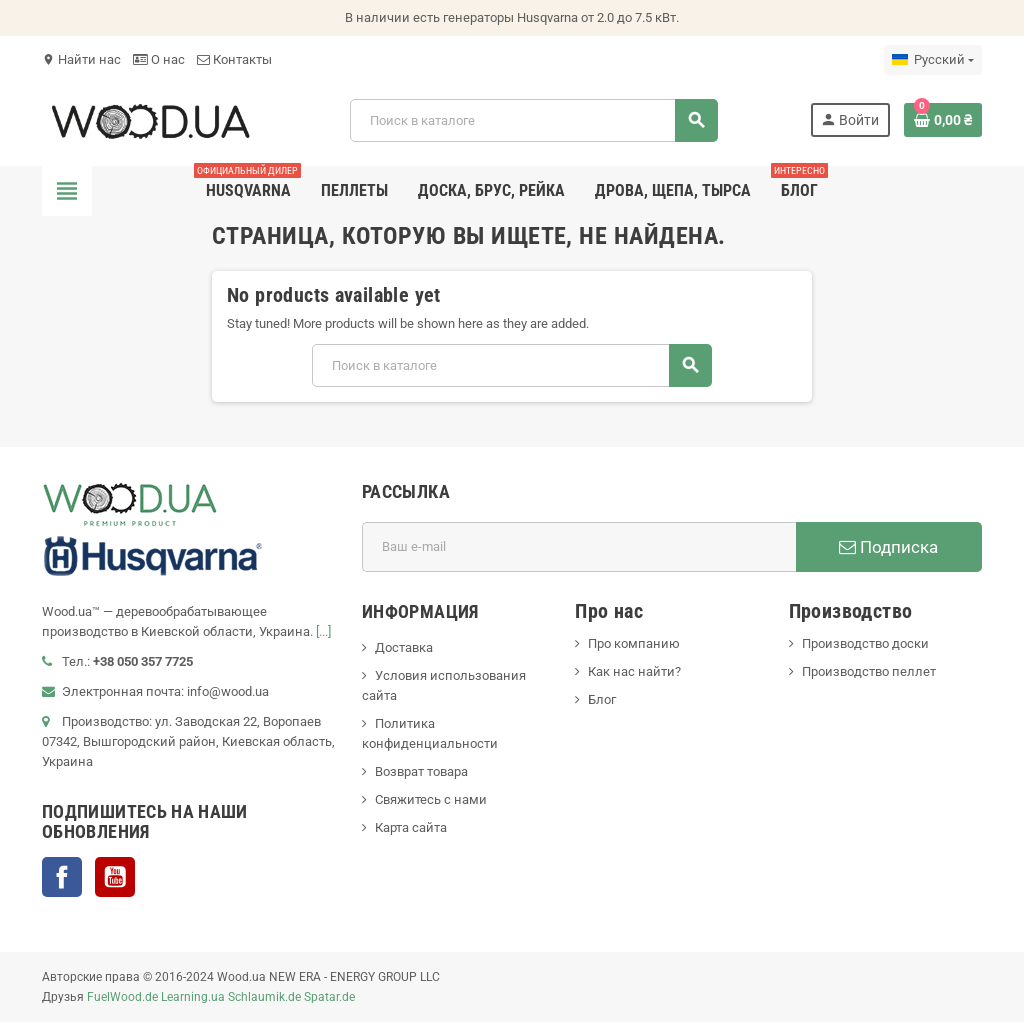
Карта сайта (411, 827)
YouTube (115, 877)
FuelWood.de (122, 997)
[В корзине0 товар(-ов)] (943, 120)
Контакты (234, 59)
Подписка (888, 547)
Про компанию (634, 643)
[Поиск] (533, 120)
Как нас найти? (634, 671)
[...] (323, 631)
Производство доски (865, 643)
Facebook (62, 877)
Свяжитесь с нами (431, 799)
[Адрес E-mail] (579, 547)
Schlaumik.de (264, 997)
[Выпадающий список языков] (933, 60)
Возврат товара (421, 771)
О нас (159, 59)
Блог (602, 699)
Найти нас (81, 59)
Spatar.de (329, 997)
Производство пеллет (869, 671)
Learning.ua (193, 997)
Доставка (404, 647)
